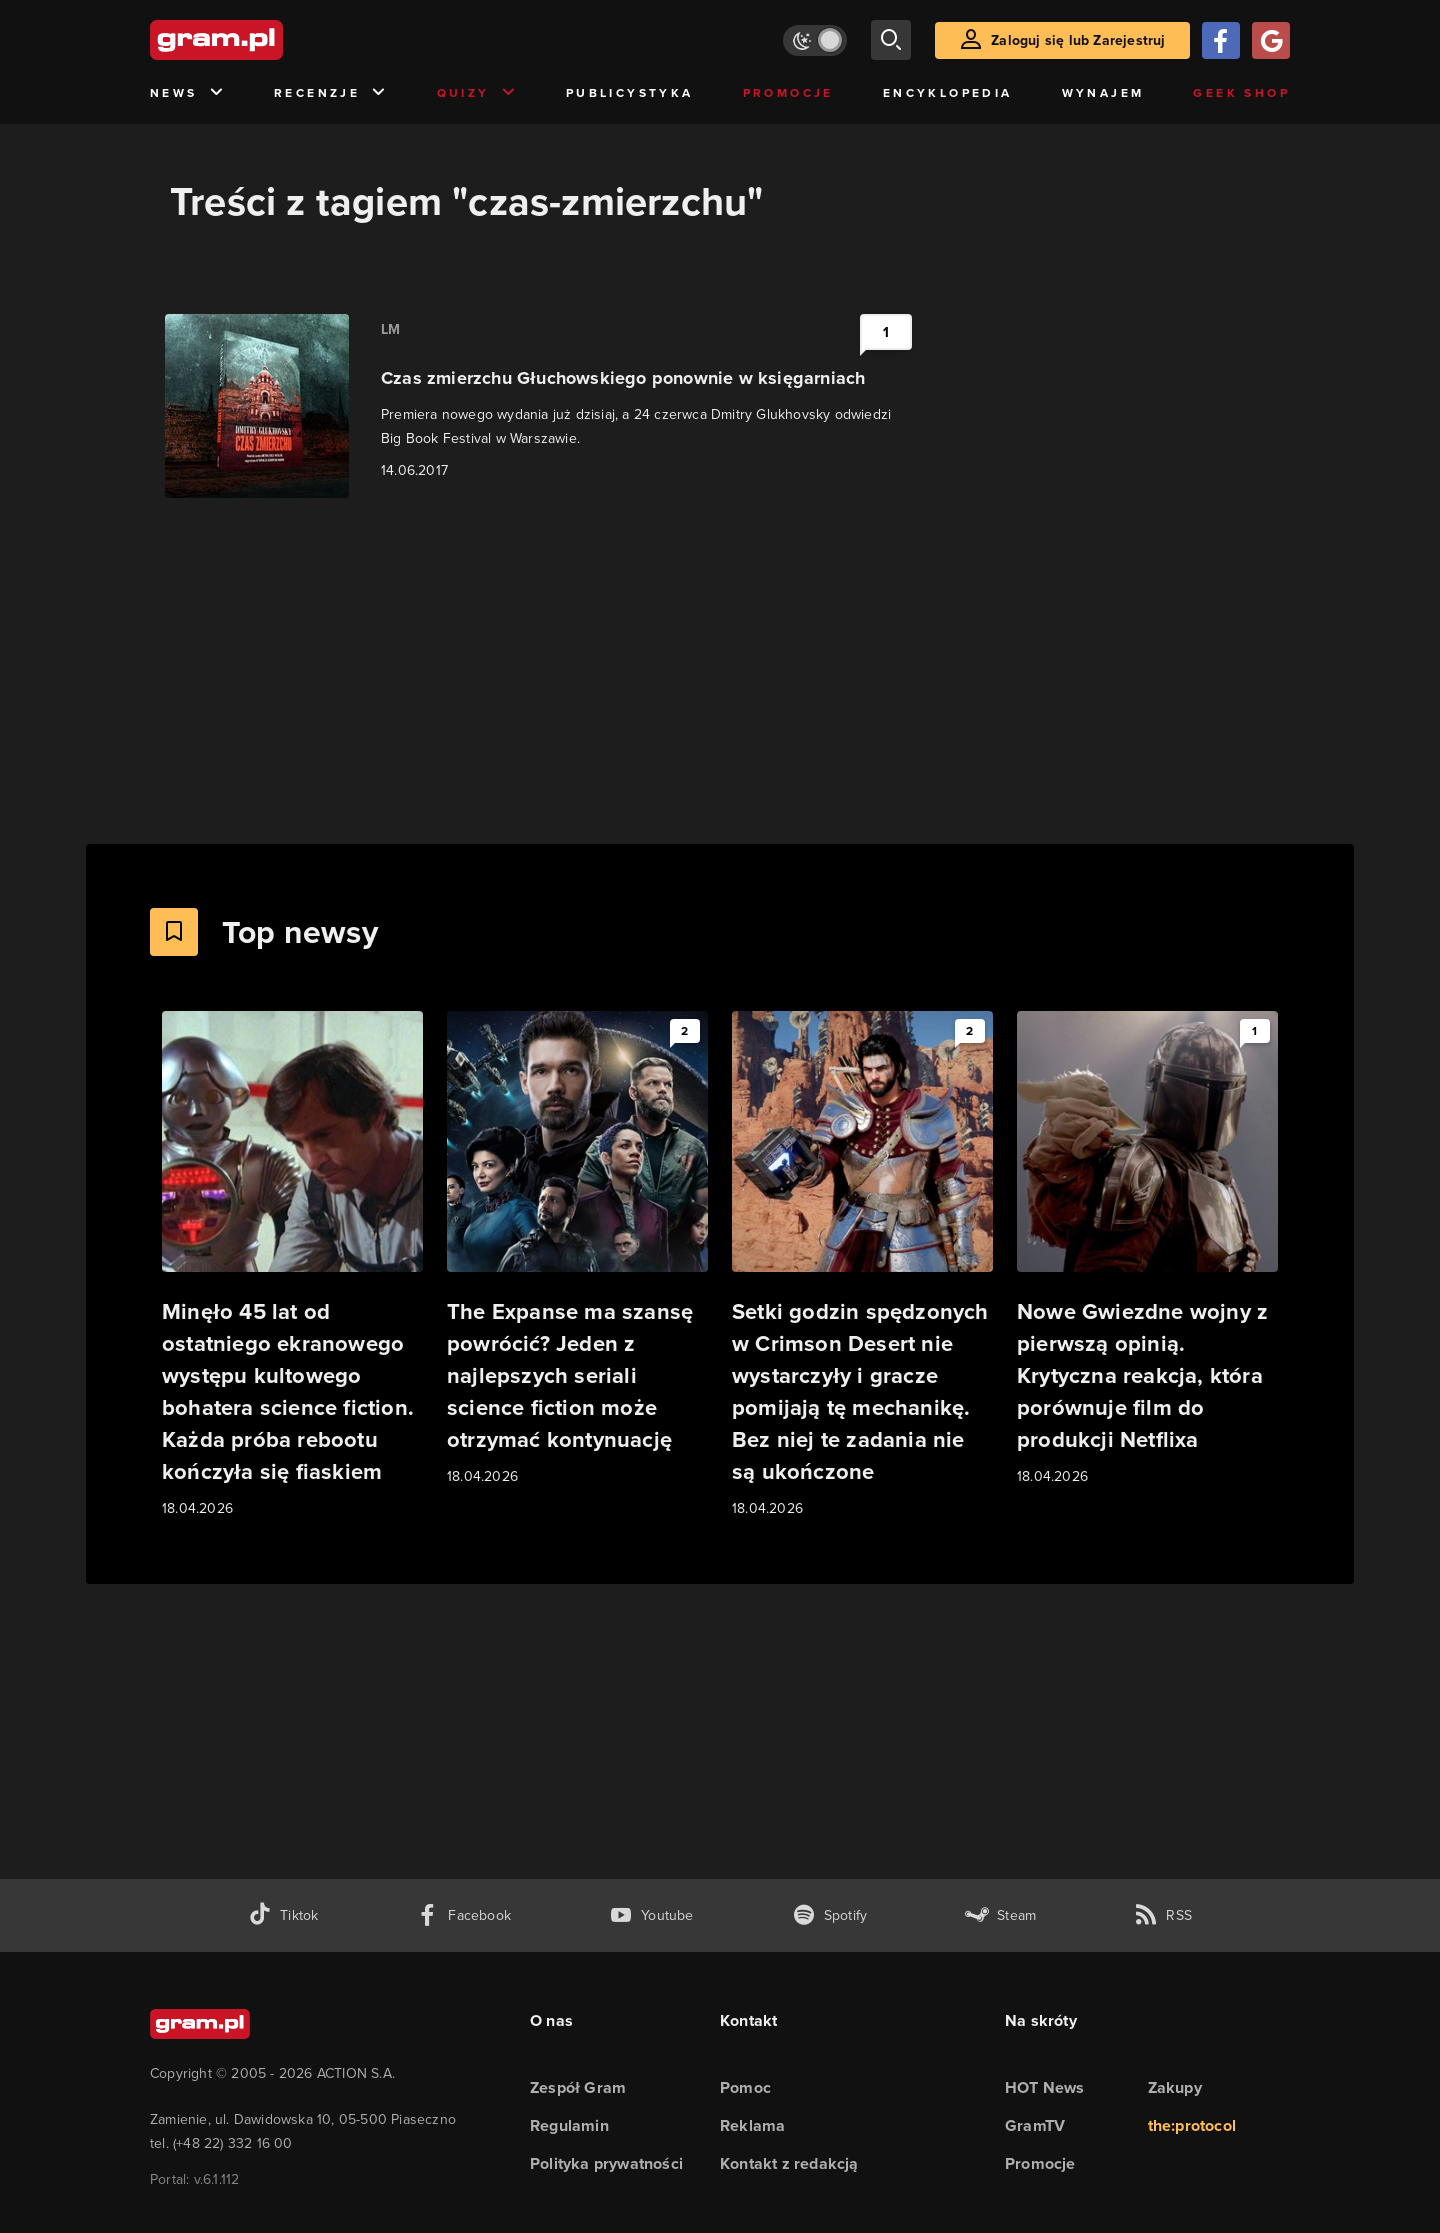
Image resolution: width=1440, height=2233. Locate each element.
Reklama (752, 2125)
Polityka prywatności (606, 2163)
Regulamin (569, 2125)
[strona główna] (266, 40)
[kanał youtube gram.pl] (651, 1915)
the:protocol (1192, 2125)
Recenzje (331, 93)
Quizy (477, 93)
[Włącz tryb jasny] (815, 40)
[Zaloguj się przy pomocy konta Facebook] (1221, 40)
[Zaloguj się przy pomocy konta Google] (1271, 40)
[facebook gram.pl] (463, 1915)
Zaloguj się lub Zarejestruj (1078, 40)
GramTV (1035, 2125)
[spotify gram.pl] (830, 1915)
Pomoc (745, 2087)
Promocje (788, 93)
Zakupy (1175, 2087)
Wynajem (1103, 93)
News (187, 93)
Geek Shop (1241, 93)
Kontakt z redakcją (789, 2163)
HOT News (1045, 2087)
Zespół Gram (578, 2087)
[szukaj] (891, 40)
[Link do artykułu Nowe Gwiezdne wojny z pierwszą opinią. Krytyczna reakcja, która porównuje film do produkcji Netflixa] (1147, 1249)
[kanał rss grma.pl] (1163, 1915)
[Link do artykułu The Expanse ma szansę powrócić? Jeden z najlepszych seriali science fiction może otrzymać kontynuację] (577, 1249)
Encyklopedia (948, 93)
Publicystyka (630, 93)
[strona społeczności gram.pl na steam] (1000, 1915)
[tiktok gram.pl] (283, 1915)
